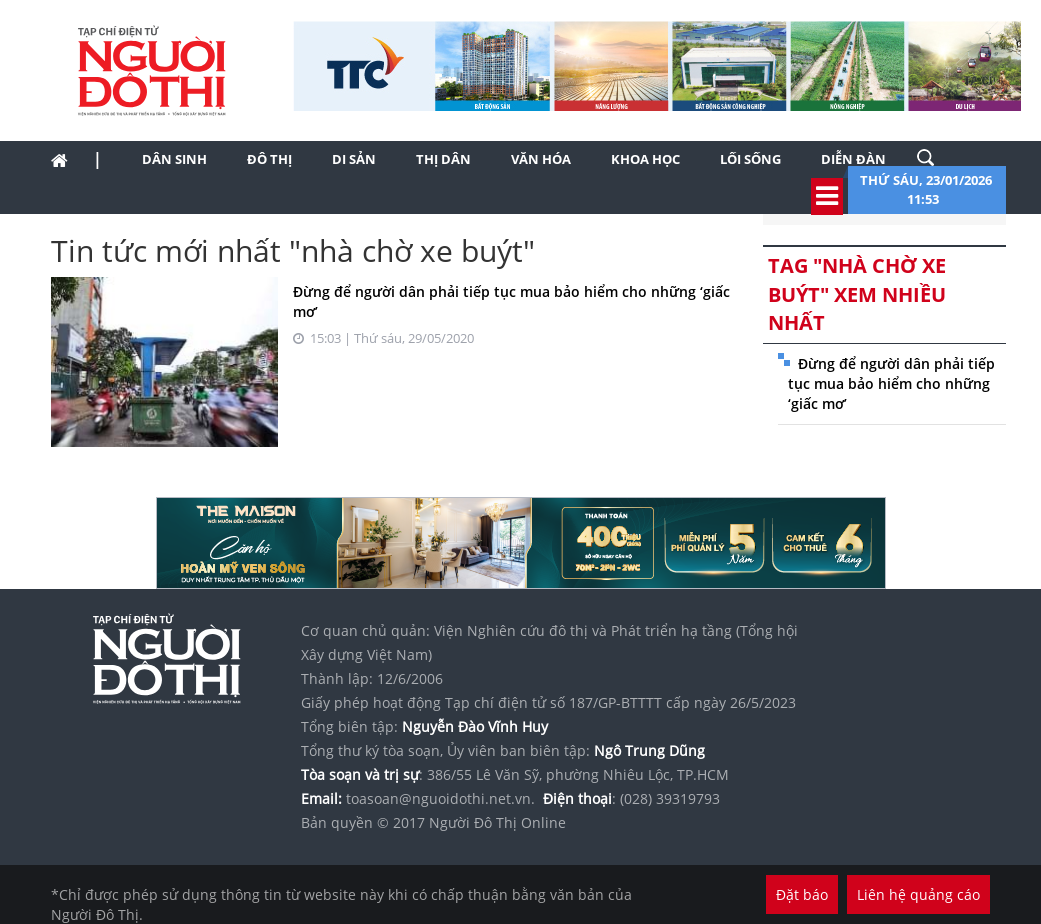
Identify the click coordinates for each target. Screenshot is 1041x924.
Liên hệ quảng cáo (918, 894)
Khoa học (645, 159)
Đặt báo (802, 894)
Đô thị (269, 159)
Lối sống (750, 159)
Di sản (354, 159)
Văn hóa (541, 159)
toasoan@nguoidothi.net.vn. (440, 798)
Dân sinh (174, 159)
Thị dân (443, 159)
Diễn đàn (853, 159)
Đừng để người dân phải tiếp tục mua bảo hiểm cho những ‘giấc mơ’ (891, 383)
